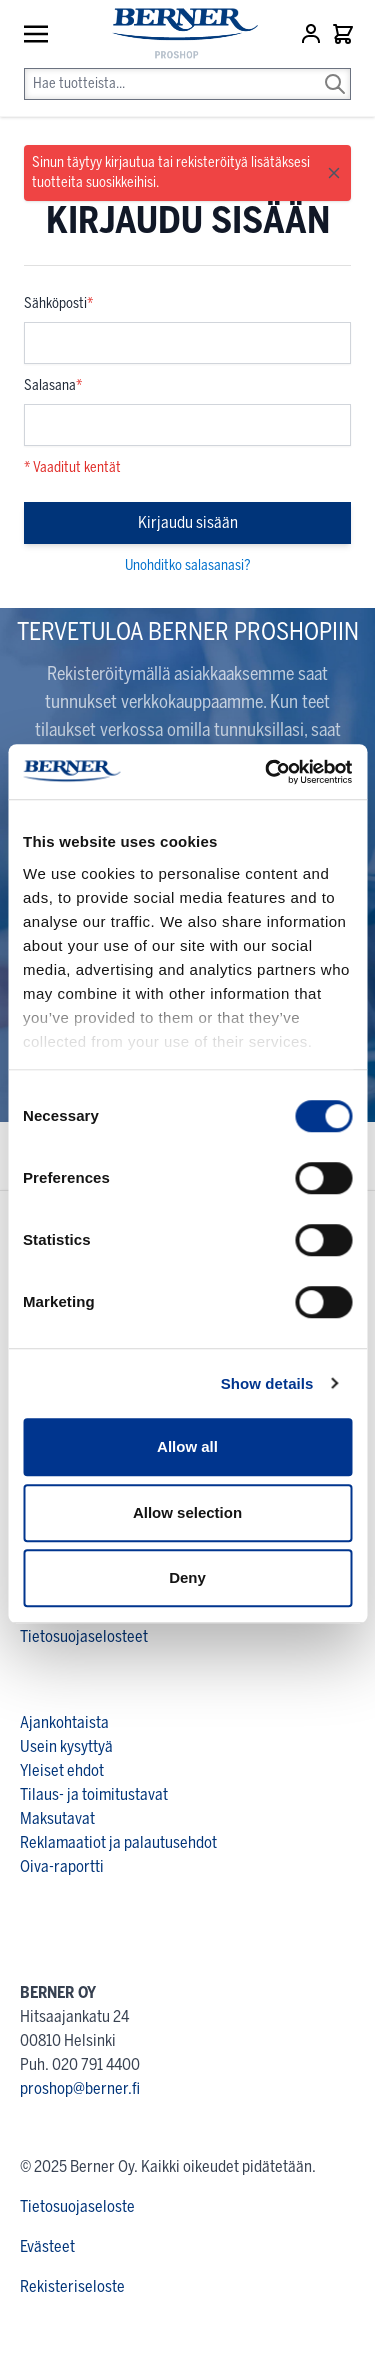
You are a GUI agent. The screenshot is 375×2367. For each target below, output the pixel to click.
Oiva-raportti (62, 1866)
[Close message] (334, 173)
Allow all (187, 1446)
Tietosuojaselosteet (84, 1636)
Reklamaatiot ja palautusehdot (118, 1842)
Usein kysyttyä (66, 1746)
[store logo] (175, 34)
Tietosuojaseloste (77, 2206)
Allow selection (187, 1512)
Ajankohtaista (64, 1722)
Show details (267, 1383)
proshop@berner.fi (80, 2088)
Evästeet (47, 2246)
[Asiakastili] (313, 34)
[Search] (335, 70)
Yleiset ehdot (62, 1770)
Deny (187, 1577)
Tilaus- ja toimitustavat (94, 1794)
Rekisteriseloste (72, 2286)
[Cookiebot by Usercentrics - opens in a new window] (267, 772)
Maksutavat (57, 1818)
